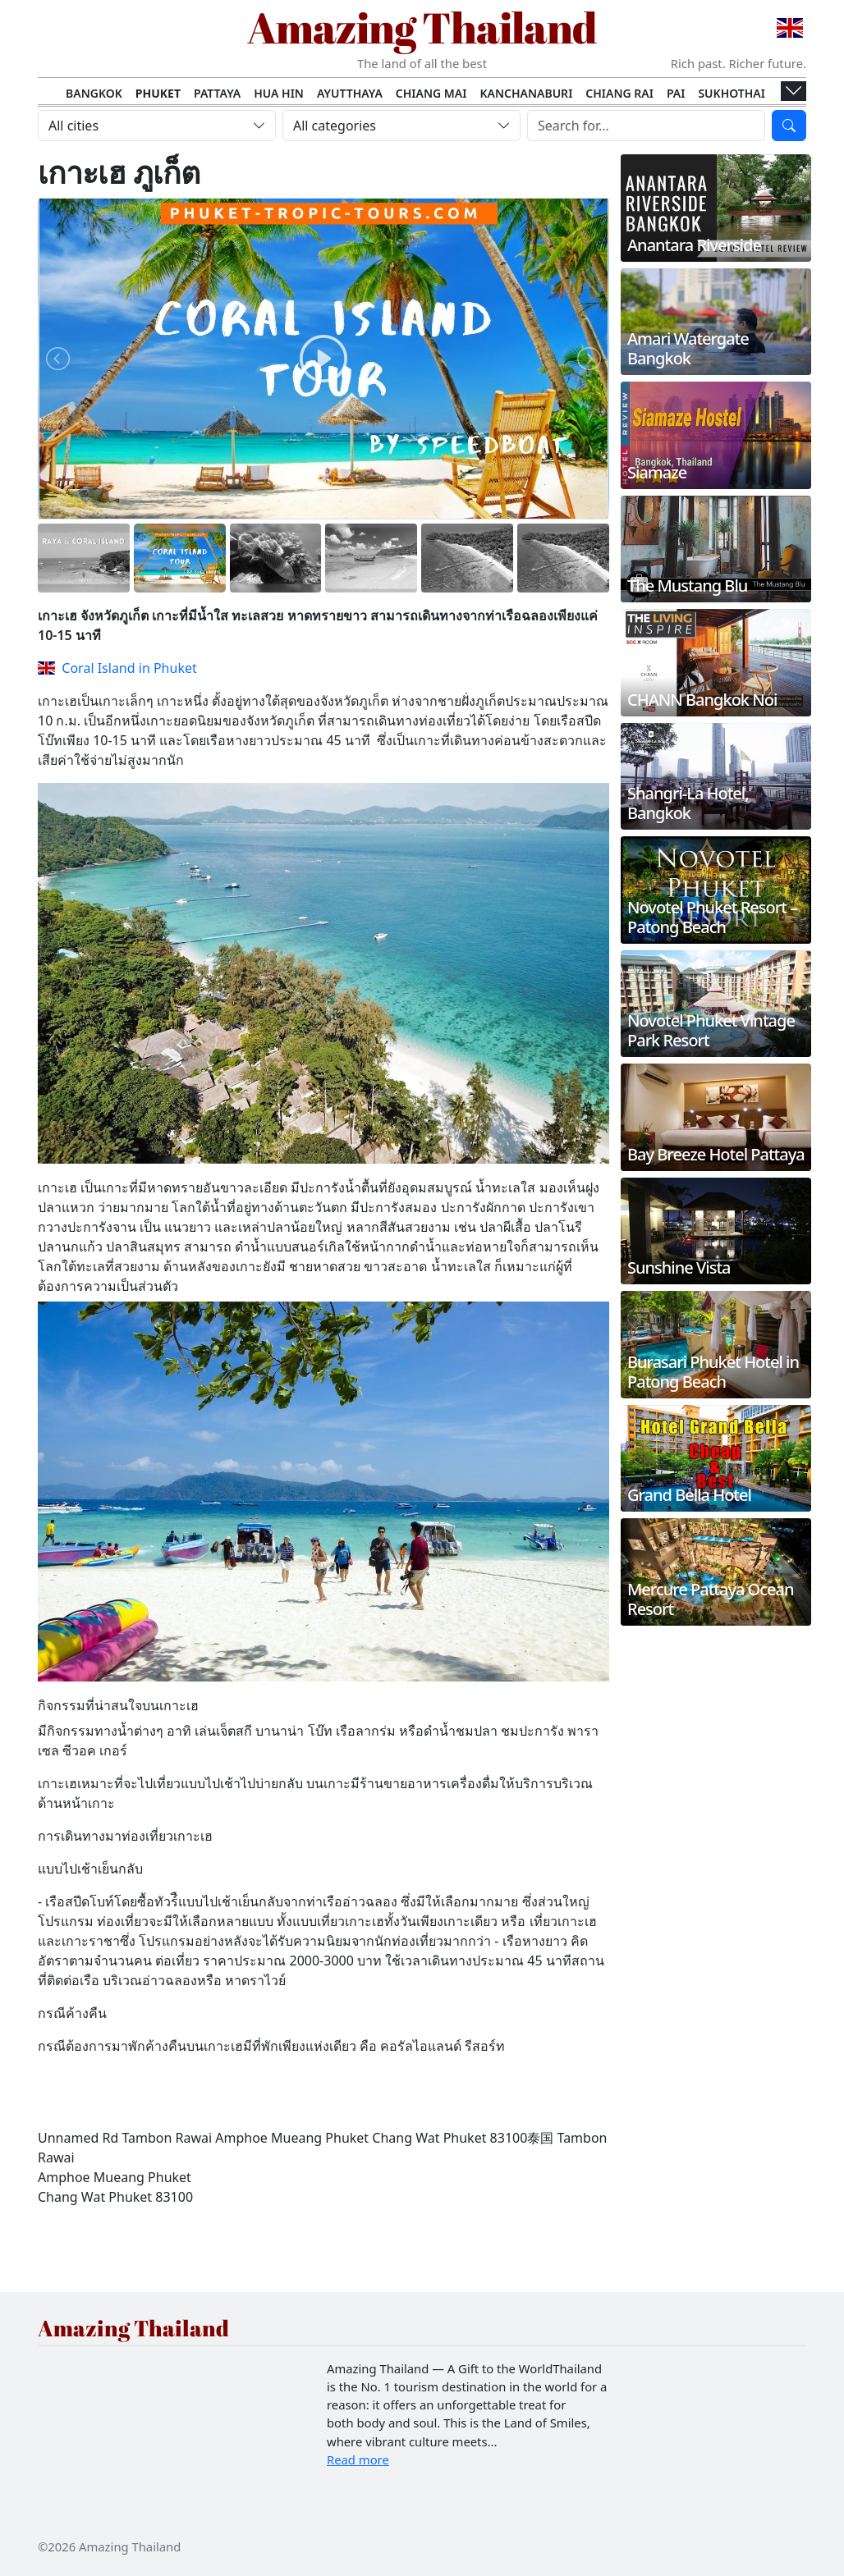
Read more (358, 2459)
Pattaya (217, 93)
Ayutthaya (350, 93)
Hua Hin (279, 93)
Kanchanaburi (525, 93)
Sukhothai (731, 93)
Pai (676, 93)
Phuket (158, 93)
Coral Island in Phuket (117, 668)
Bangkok (94, 93)
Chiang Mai (431, 93)
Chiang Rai (619, 93)
